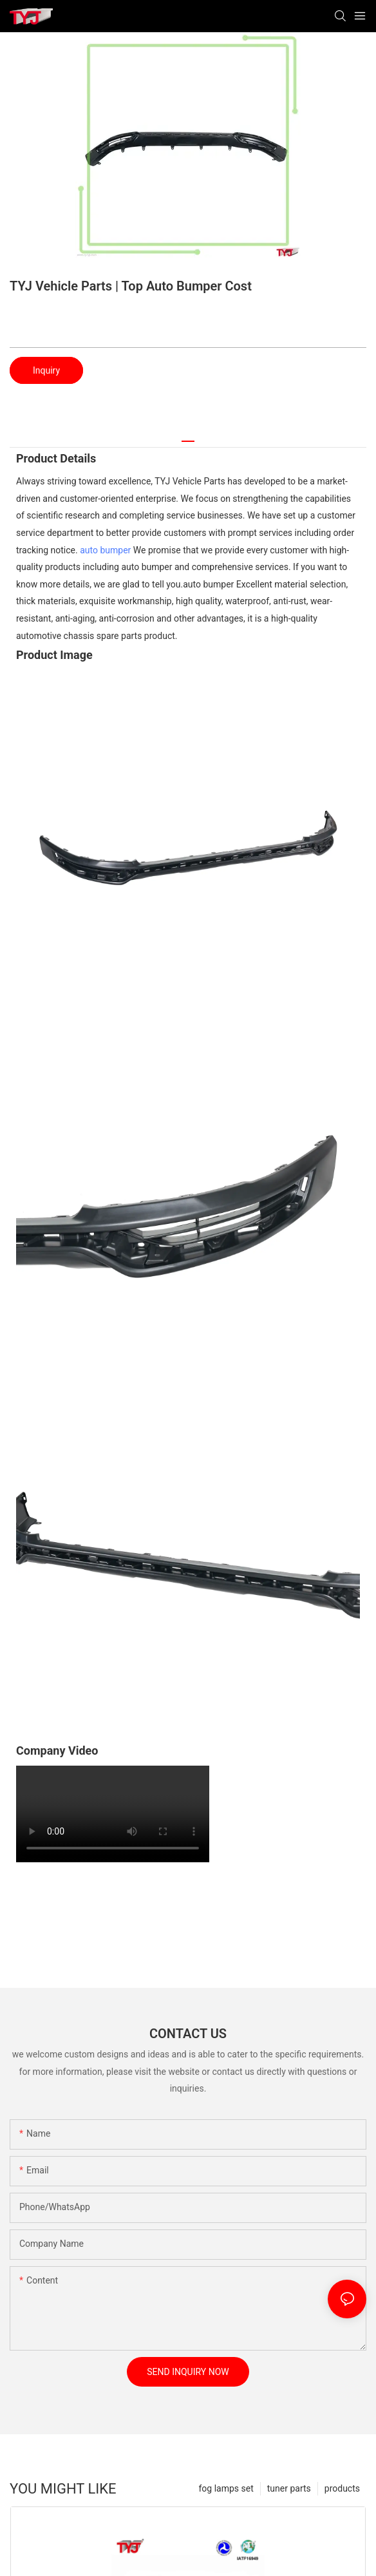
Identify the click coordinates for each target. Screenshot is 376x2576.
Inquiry (46, 370)
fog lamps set (225, 2488)
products (342, 2488)
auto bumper (105, 550)
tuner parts (289, 2488)
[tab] (188, 436)
